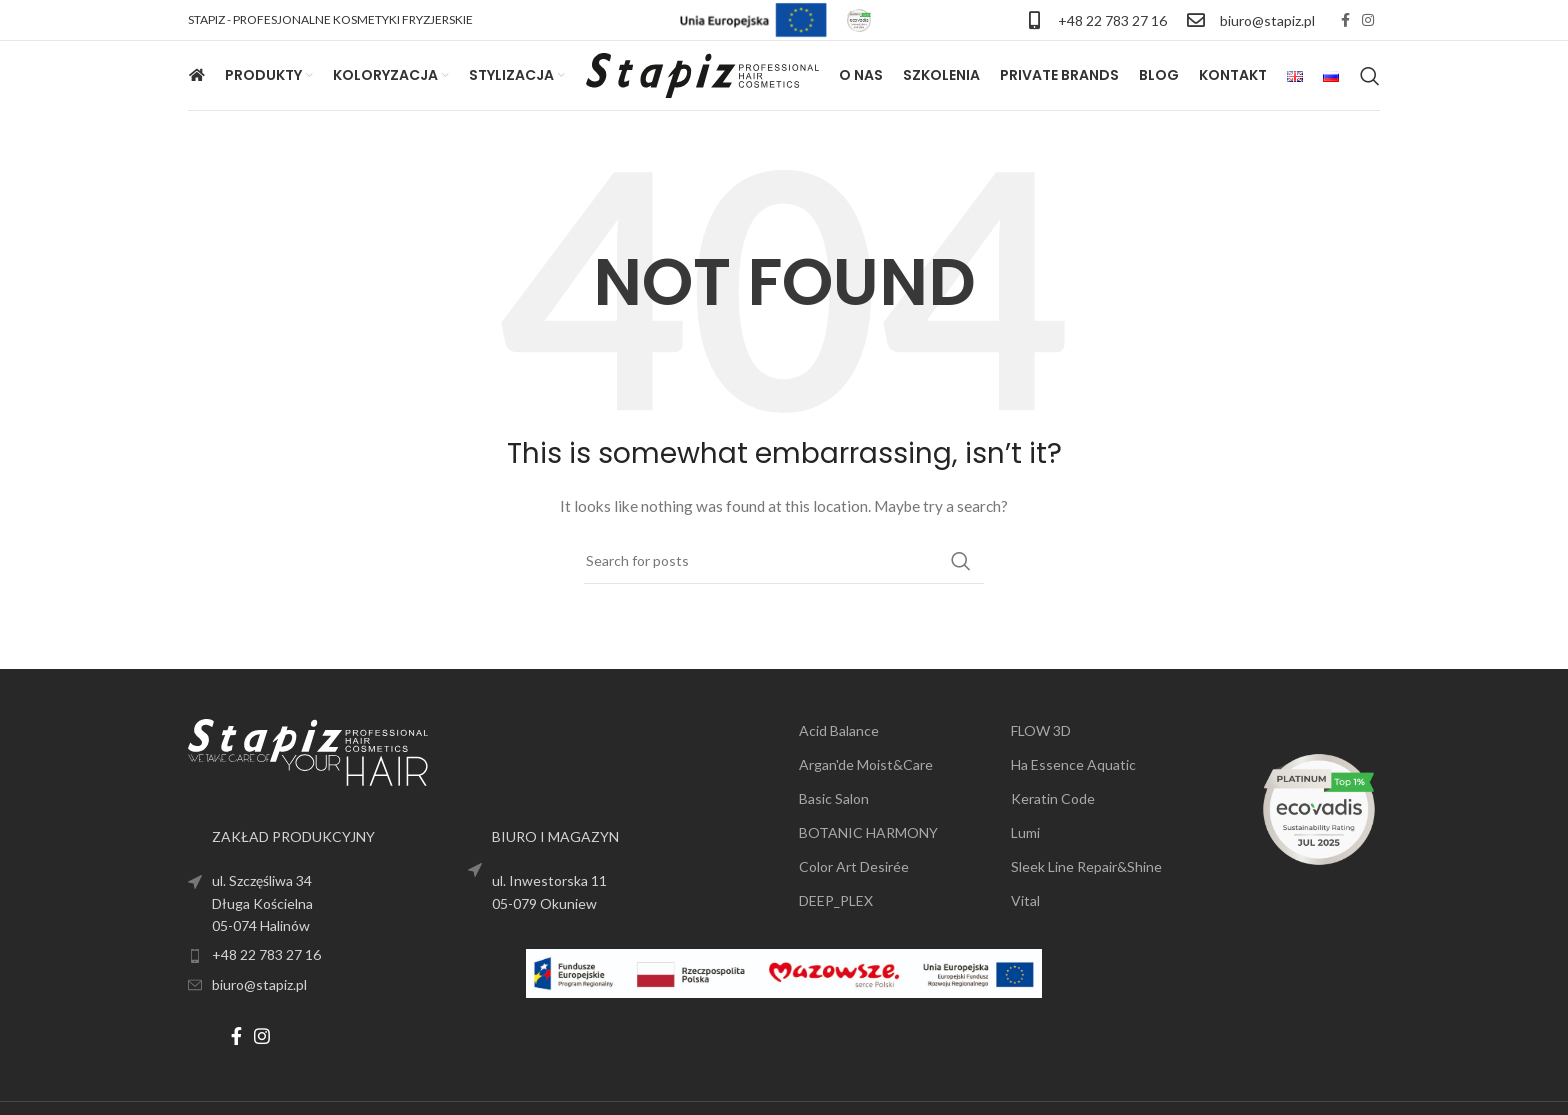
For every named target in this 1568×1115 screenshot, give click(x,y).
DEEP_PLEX (836, 900)
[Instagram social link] (1368, 20)
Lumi (1025, 832)
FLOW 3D (1041, 730)
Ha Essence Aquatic (1073, 764)
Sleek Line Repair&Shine (1086, 866)
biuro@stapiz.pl (1267, 20)
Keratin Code (1053, 798)
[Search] (1370, 76)
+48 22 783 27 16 (1112, 20)
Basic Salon (834, 798)
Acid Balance (839, 730)
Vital (1025, 900)
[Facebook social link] (1345, 20)
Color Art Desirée (854, 866)
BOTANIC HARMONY (868, 832)
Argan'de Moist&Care (866, 764)
